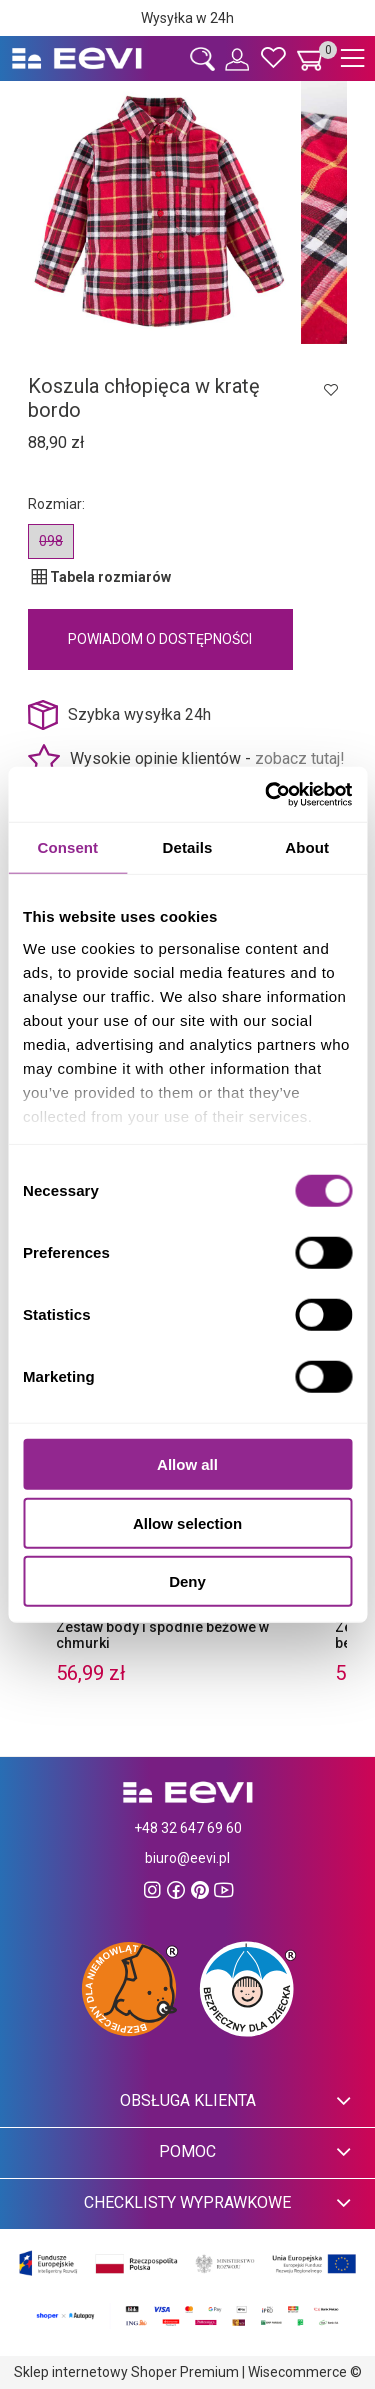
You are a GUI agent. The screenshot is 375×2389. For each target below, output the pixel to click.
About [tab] (307, 847)
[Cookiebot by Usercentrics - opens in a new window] (267, 794)
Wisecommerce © (305, 2372)
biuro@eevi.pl (187, 1858)
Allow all (187, 1464)
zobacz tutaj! (300, 758)
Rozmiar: (56, 504)
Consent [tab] (67, 847)
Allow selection (187, 1522)
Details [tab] (188, 847)
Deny (187, 1581)
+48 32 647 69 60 (188, 1828)
